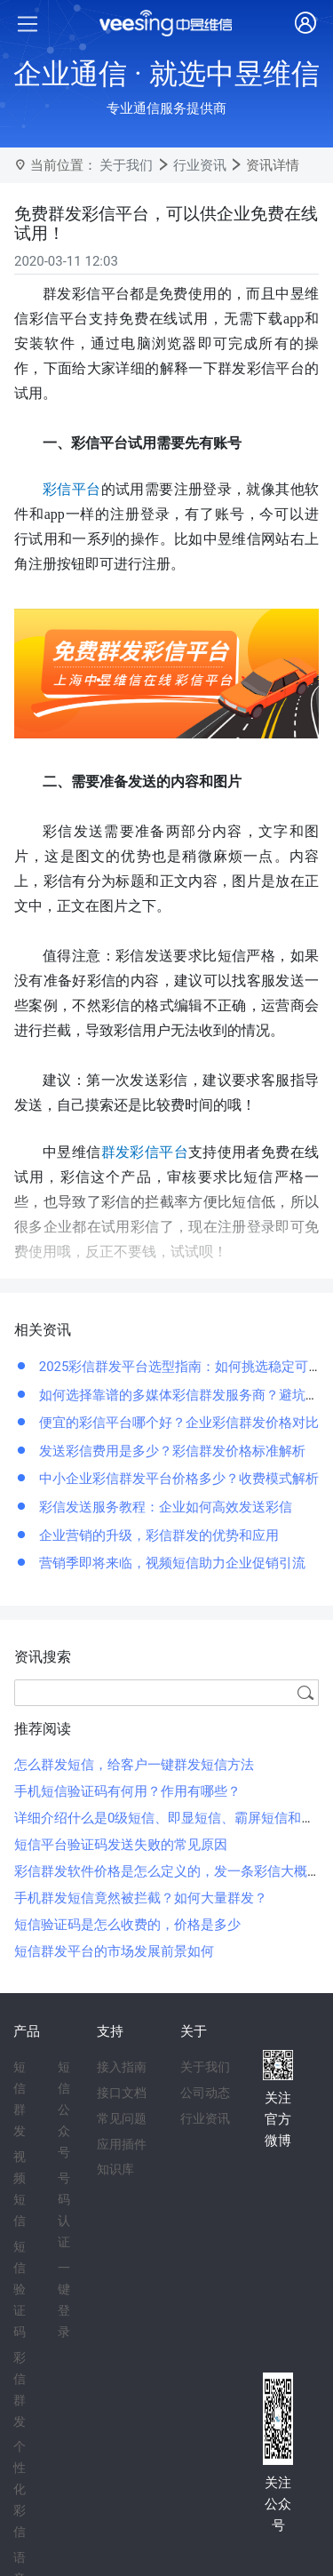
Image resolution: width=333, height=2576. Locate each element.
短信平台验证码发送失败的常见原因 (120, 1845)
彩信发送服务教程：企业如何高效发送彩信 (164, 1507)
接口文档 (122, 2093)
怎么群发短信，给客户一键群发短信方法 (134, 1765)
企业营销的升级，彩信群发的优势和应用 (157, 1535)
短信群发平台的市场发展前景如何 (114, 1951)
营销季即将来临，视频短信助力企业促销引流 (170, 1563)
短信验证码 (19, 2289)
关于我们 (126, 165)
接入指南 (122, 2067)
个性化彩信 (19, 2489)
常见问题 (122, 2118)
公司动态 (205, 2093)
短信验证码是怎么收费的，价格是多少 (127, 1925)
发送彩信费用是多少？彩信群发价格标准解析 (170, 1451)
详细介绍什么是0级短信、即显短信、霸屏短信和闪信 (171, 1818)
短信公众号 (64, 2109)
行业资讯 (199, 165)
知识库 (115, 2169)
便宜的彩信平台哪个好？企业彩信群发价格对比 (177, 1423)
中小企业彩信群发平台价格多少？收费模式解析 (177, 1479)
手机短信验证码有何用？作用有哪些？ (127, 1791)
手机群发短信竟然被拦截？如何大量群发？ (140, 1898)
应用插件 (122, 2144)
